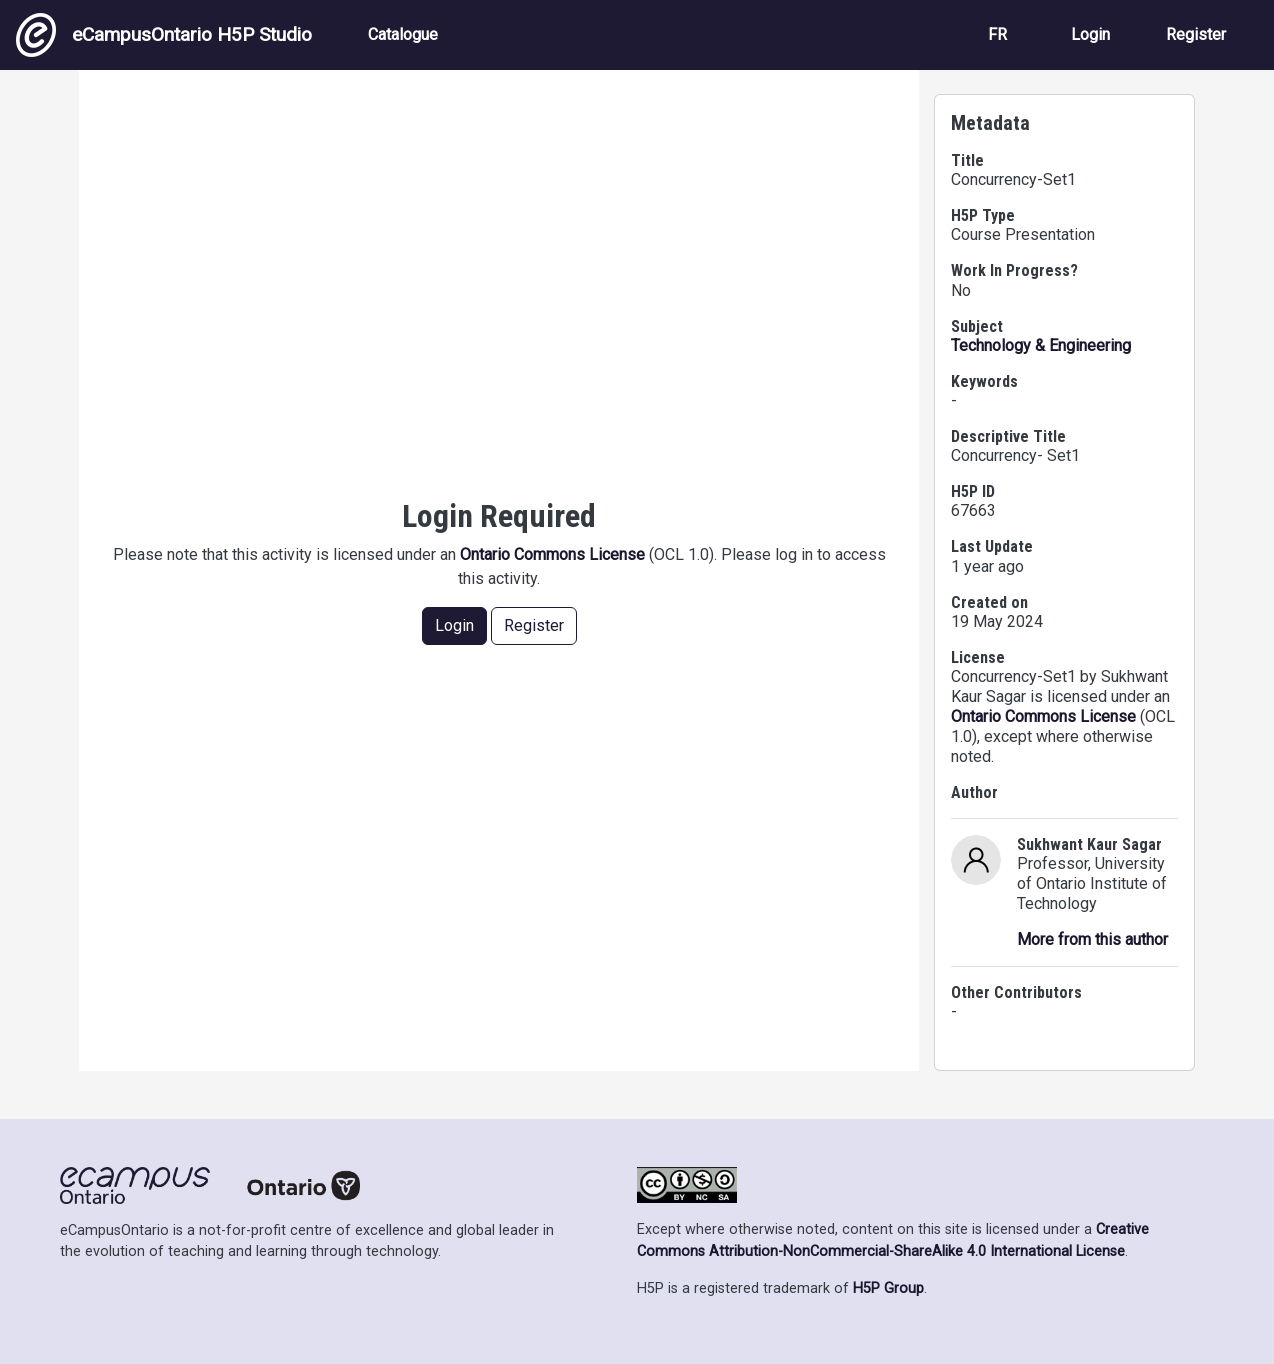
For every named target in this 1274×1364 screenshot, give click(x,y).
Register (1196, 34)
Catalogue (403, 34)
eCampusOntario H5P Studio (164, 35)
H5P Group (888, 1288)
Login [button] (454, 625)
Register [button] (534, 625)
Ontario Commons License (552, 554)
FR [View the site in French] (997, 34)
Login (1090, 34)
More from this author (1092, 939)
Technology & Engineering (1041, 345)
